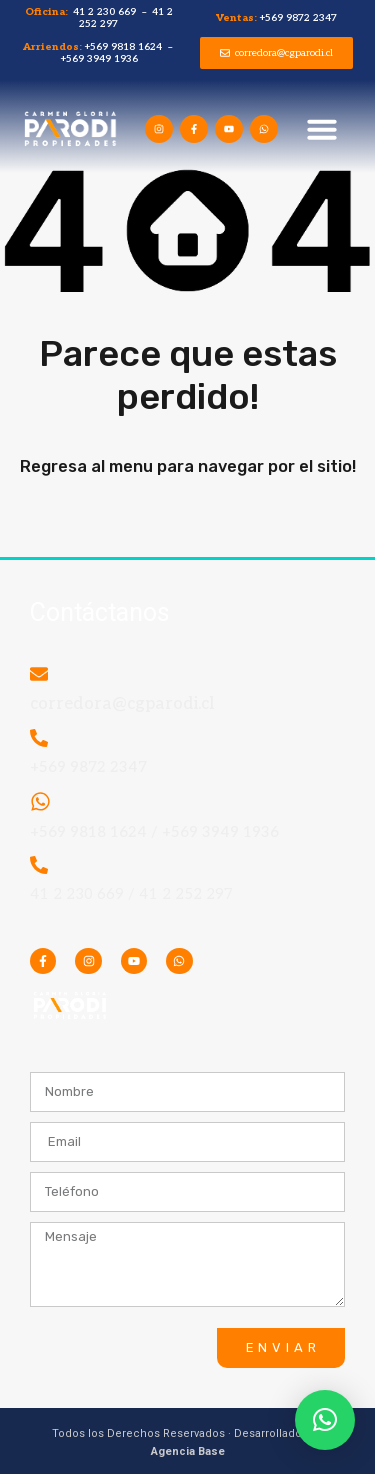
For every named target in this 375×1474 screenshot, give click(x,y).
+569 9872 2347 (88, 767)
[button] (322, 129)
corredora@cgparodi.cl (122, 704)
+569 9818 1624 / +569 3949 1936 (154, 832)
